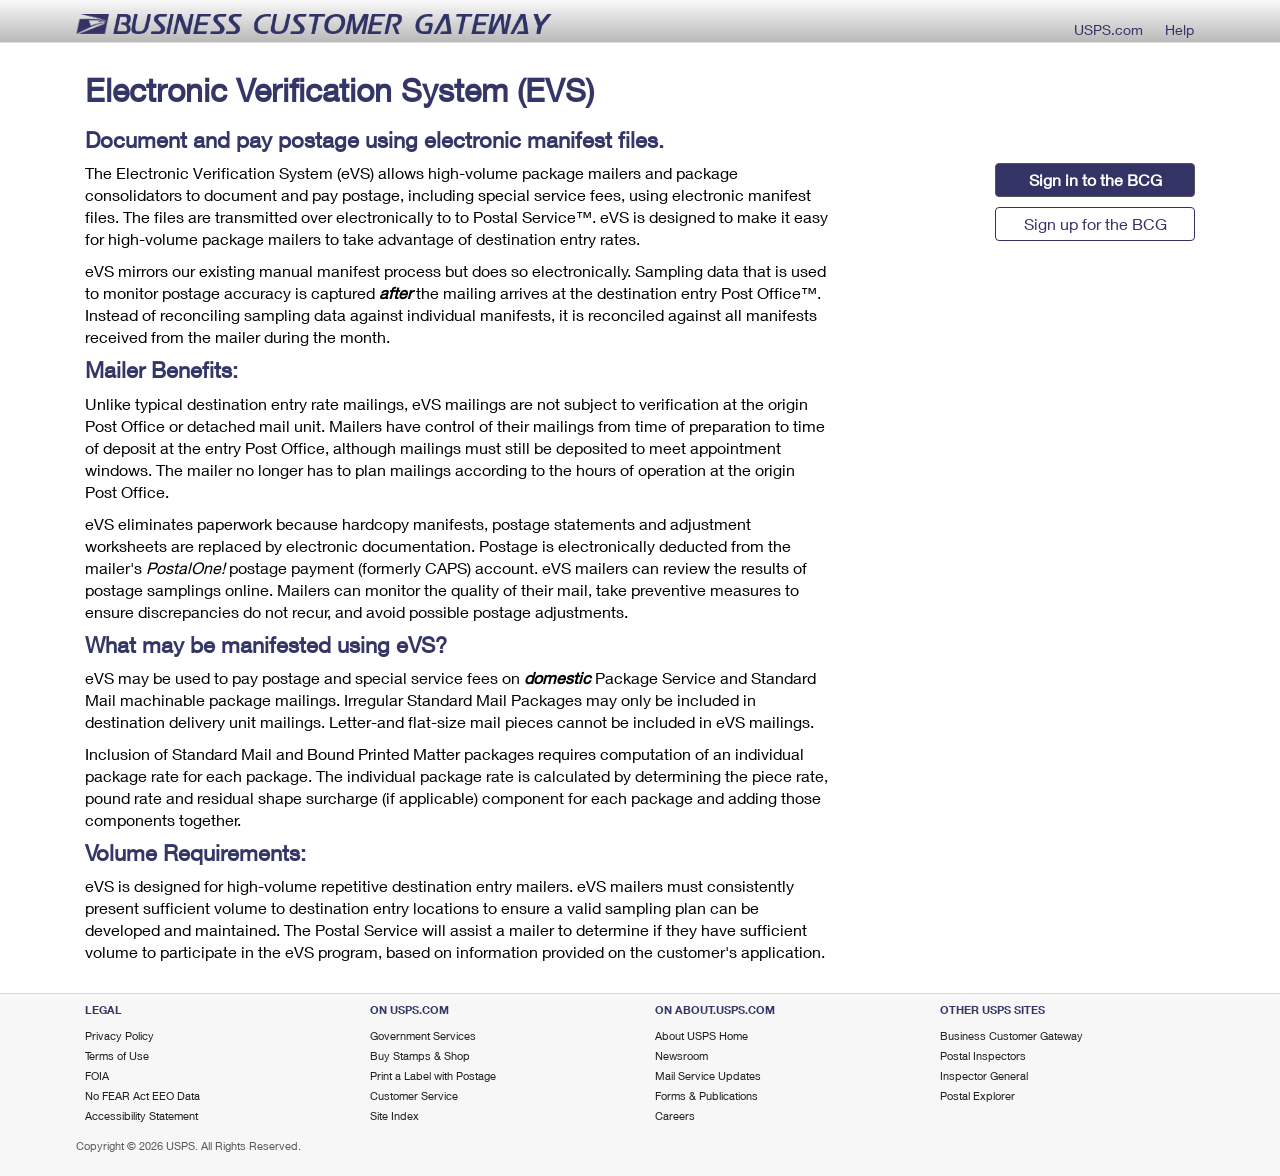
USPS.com (1108, 28)
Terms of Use (117, 1055)
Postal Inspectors (983, 1055)
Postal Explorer (977, 1095)
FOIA (97, 1075)
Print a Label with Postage (433, 1075)
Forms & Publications (706, 1095)
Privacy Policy (119, 1035)
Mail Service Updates (708, 1075)
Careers (675, 1115)
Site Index (394, 1115)
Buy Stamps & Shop (420, 1055)
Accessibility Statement (141, 1115)
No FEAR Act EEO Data (142, 1095)
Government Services (423, 1035)
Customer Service (414, 1095)
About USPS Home (701, 1035)
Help (1179, 28)
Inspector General (984, 1075)
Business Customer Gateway (1011, 1035)
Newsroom (681, 1055)
